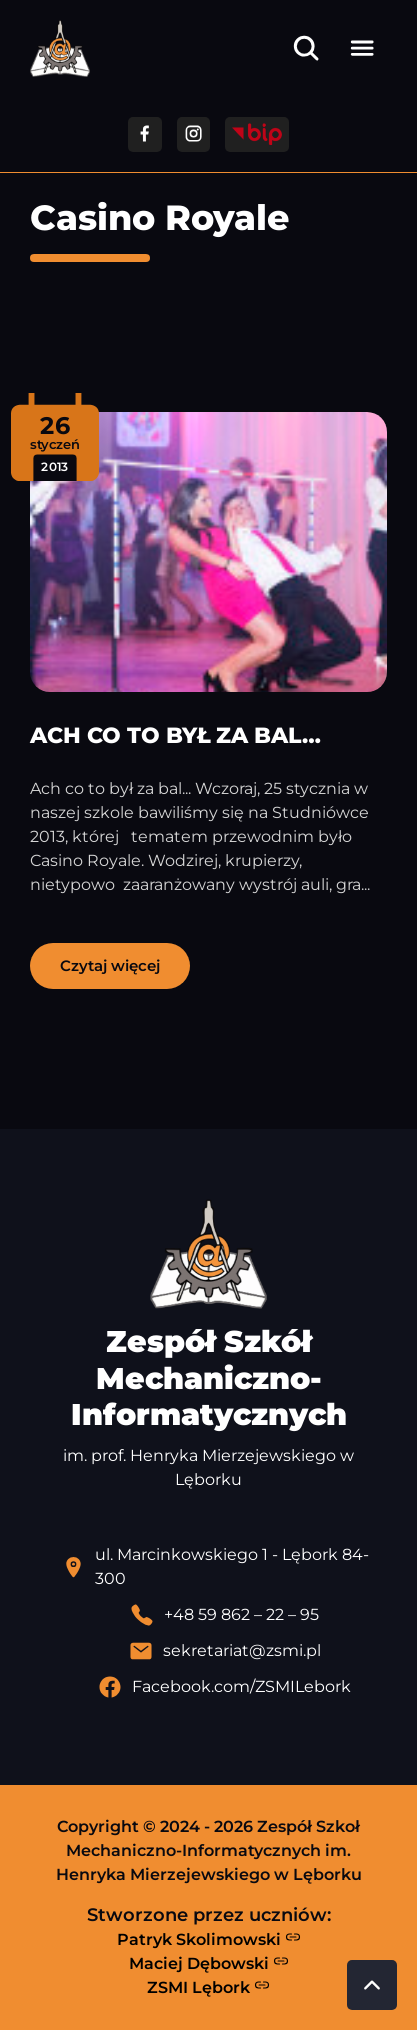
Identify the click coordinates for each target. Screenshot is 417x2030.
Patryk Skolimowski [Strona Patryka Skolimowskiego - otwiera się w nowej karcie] (209, 1939)
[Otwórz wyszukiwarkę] (306, 48)
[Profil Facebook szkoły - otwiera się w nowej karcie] (224, 1687)
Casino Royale (159, 217)
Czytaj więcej (110, 965)
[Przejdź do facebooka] (144, 134)
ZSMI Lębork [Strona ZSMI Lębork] (208, 1987)
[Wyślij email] (224, 1651)
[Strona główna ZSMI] (60, 48)
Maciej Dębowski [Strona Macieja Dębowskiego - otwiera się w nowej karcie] (209, 1963)
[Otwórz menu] (362, 48)
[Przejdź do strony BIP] (257, 134)
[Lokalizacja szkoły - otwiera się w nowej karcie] (224, 1567)
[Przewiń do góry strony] (372, 1985)
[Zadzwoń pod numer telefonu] (224, 1615)
